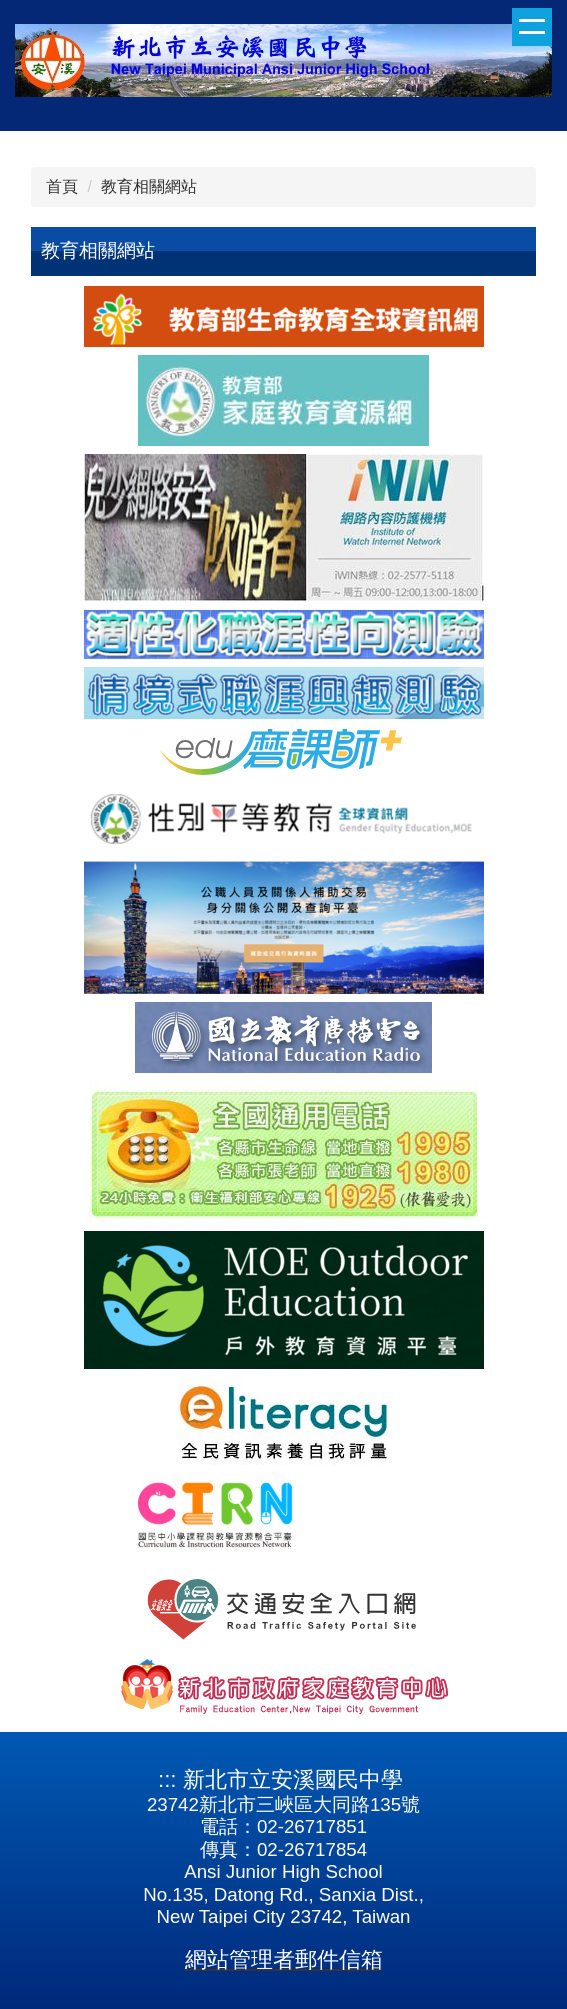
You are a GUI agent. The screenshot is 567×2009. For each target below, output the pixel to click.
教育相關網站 (149, 186)
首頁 (62, 186)
